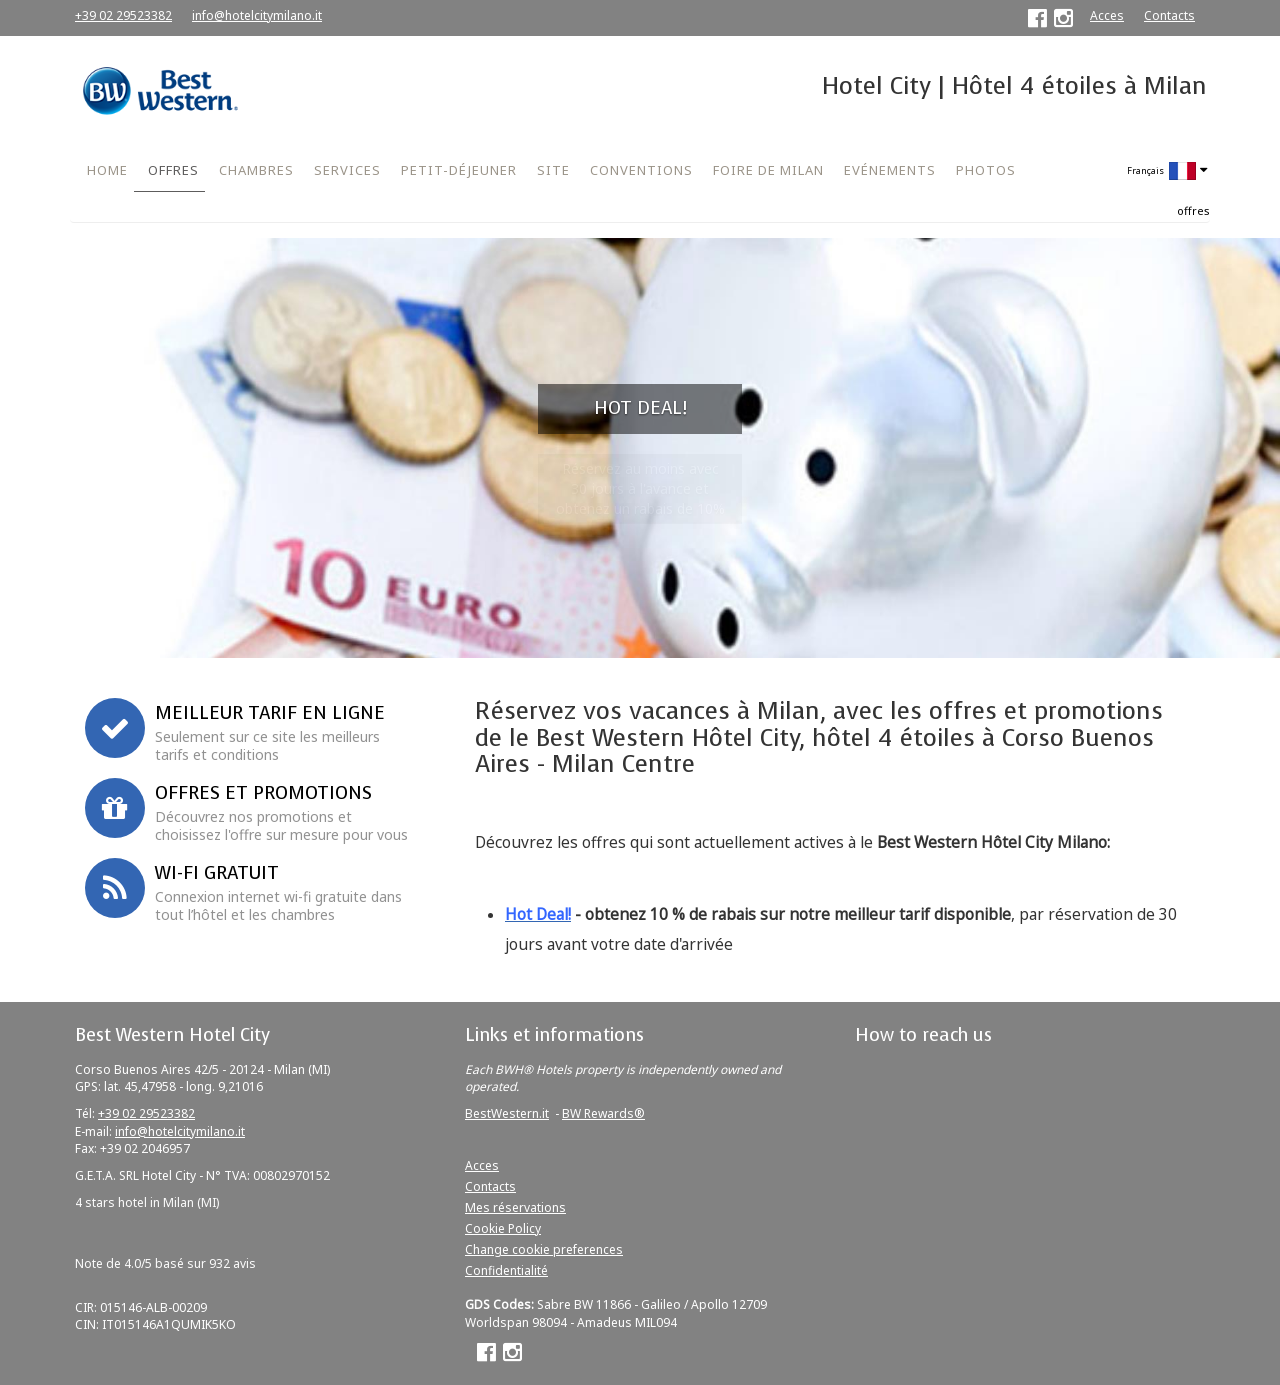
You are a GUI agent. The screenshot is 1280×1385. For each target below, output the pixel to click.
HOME (107, 170)
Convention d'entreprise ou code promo (279, 540)
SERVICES (347, 170)
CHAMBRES (256, 170)
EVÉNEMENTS (890, 170)
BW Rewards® (603, 1113)
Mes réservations (515, 1207)
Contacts (1169, 15)
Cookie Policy (503, 1228)
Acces (1107, 15)
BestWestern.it (507, 1113)
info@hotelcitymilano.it (257, 15)
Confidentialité (506, 1270)
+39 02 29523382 (123, 15)
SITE (553, 170)
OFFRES (173, 170)
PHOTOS (986, 170)
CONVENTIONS (641, 170)
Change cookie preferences (544, 1249)
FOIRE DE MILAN (768, 170)
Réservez (303, 639)
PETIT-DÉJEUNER (459, 170)
